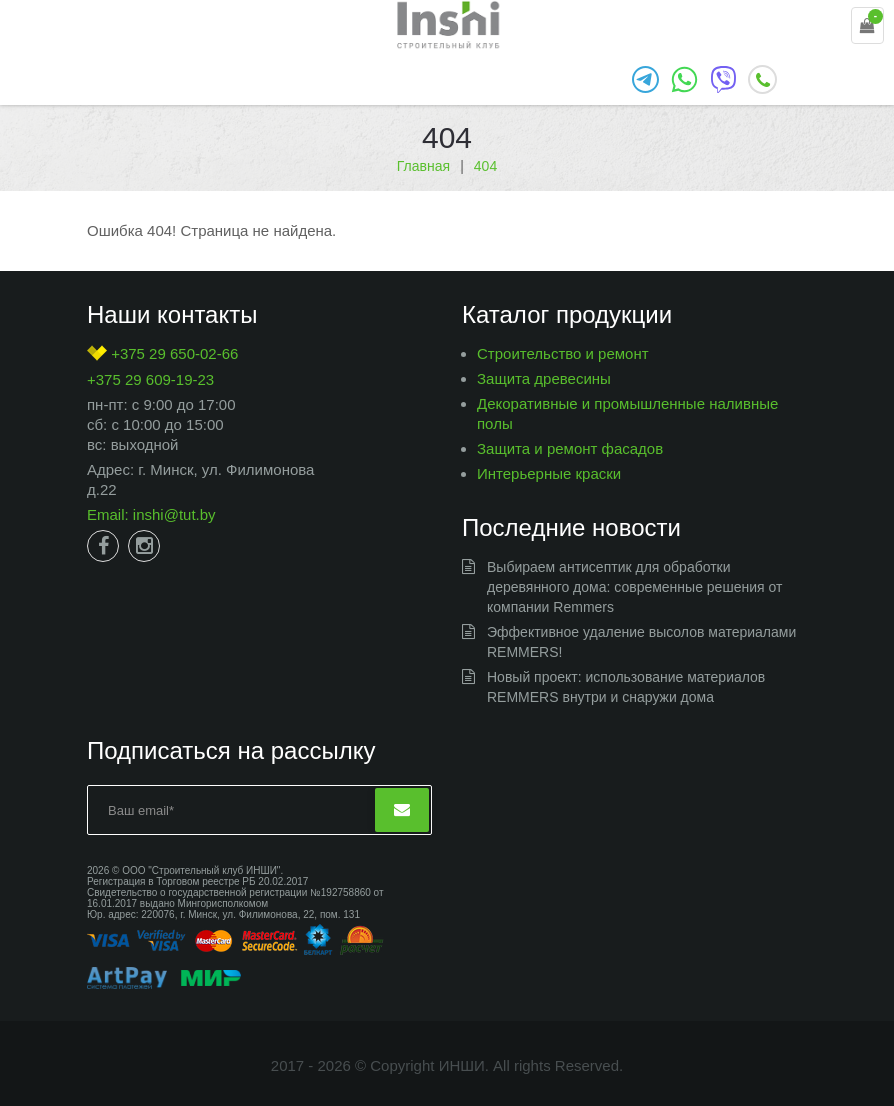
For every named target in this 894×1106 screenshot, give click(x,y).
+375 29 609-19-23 (150, 379)
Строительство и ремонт (563, 353)
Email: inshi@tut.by (151, 514)
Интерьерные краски (549, 473)
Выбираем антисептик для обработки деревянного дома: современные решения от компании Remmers (634, 587)
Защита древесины (544, 378)
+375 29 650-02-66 (162, 353)
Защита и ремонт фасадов (570, 448)
